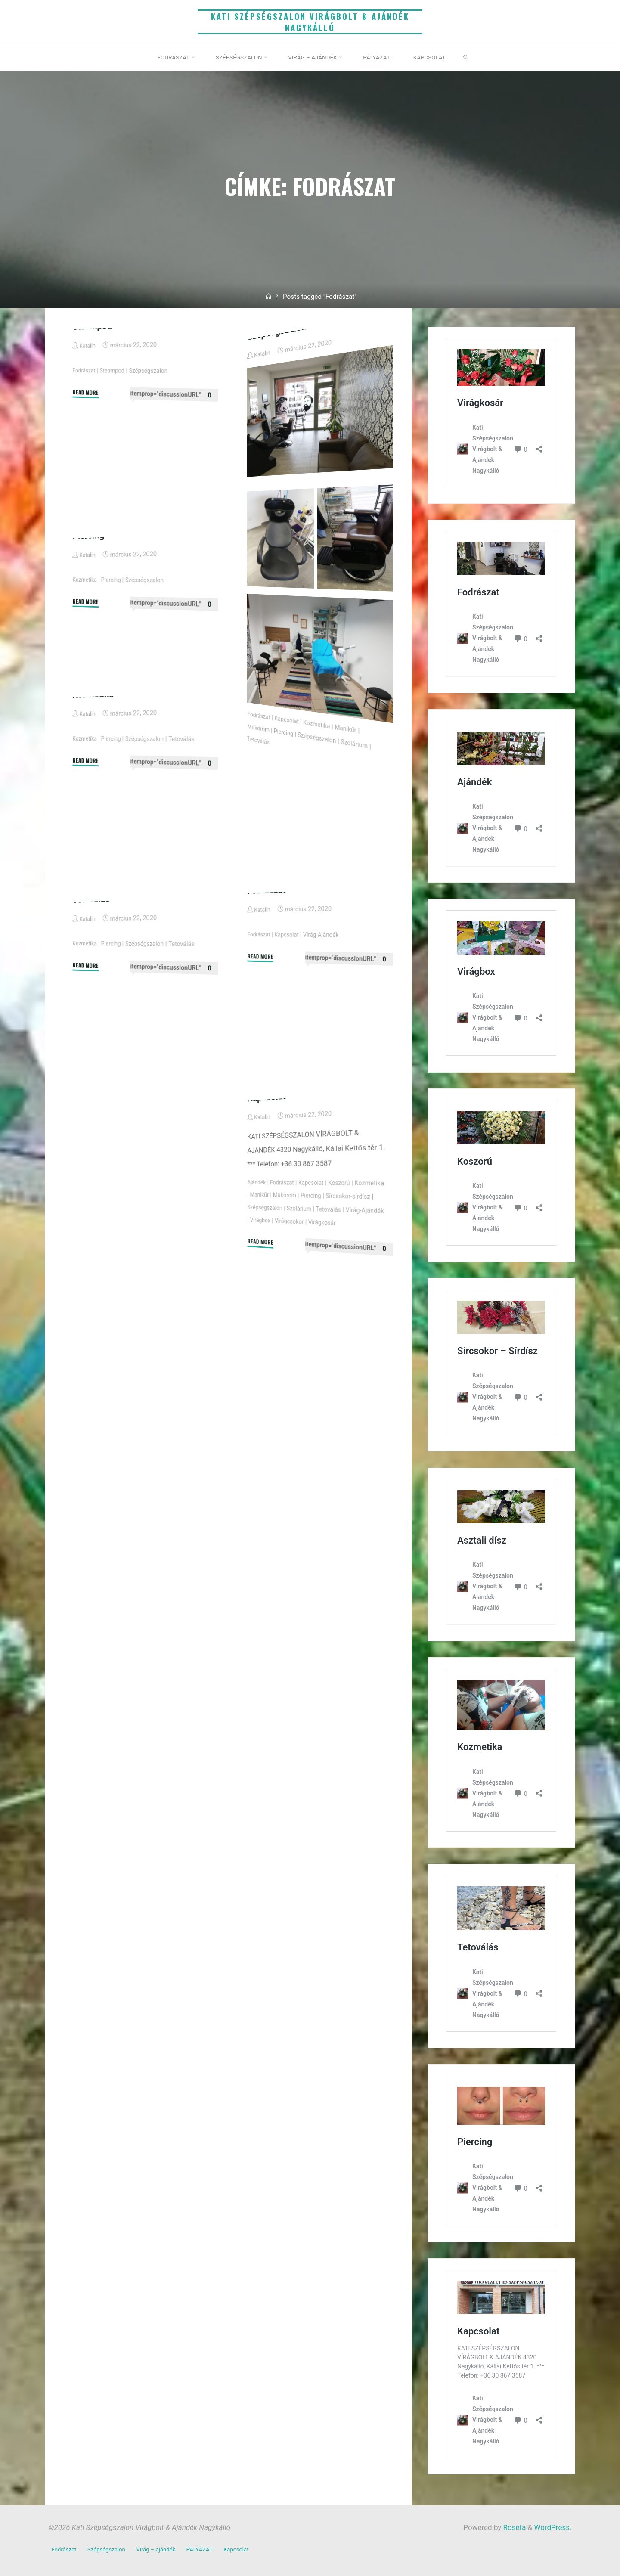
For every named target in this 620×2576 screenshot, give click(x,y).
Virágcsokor (365, 1332)
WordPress (552, 2527)
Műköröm (259, 833)
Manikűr (354, 838)
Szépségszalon (154, 482)
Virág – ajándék (163, 2548)
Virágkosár (263, 1338)
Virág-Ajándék (327, 1042)
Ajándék (257, 1287)
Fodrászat (84, 479)
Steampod (93, 434)
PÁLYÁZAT (210, 2548)
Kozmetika (322, 832)
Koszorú (346, 1291)
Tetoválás (259, 846)
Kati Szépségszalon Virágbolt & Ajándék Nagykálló (310, 21)
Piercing (286, 838)
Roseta (513, 2527)
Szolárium (363, 854)
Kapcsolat (289, 826)
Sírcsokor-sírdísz (268, 1313)
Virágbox (329, 1330)
